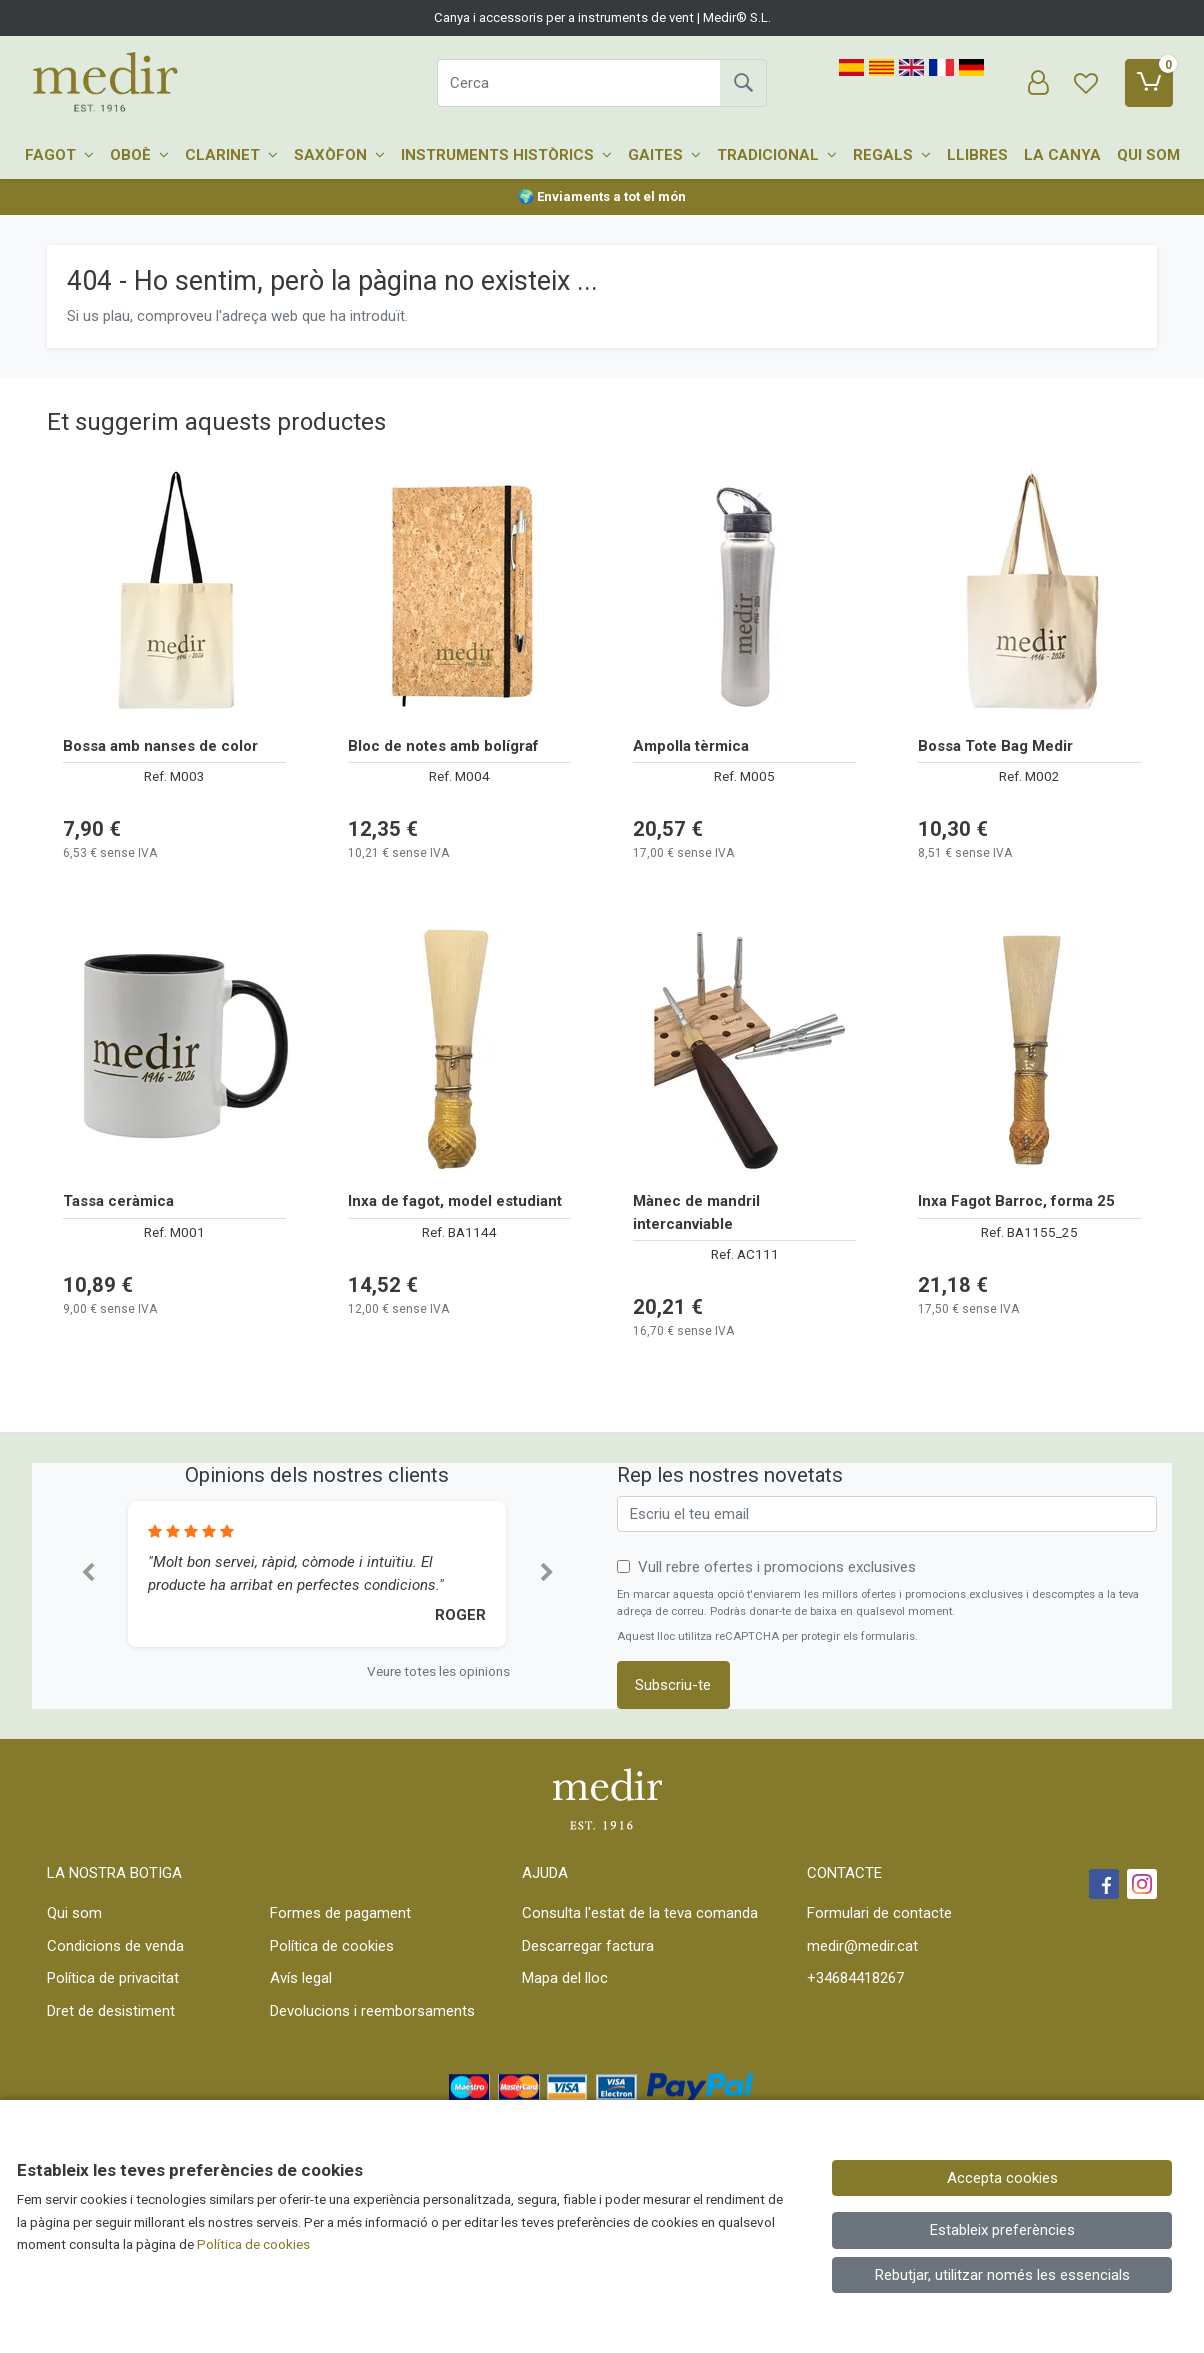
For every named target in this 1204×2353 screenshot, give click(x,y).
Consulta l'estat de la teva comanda (640, 1913)
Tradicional (777, 155)
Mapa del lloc (565, 1978)
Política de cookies (332, 1946)
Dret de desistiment (111, 2011)
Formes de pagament (340, 1913)
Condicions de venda (115, 1946)
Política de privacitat (113, 1978)
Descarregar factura (588, 1946)
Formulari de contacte (879, 1913)
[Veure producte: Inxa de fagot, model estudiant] (459, 1049)
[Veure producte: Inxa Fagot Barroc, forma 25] (1029, 1049)
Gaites (664, 155)
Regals (892, 155)
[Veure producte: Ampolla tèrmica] (744, 594)
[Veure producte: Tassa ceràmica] (174, 1049)
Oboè (139, 155)
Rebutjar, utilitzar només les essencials (1002, 2275)
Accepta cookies (1002, 2178)
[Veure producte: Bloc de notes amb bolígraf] (459, 594)
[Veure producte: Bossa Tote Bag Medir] (1029, 594)
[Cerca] (578, 83)
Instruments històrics (506, 155)
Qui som (1148, 155)
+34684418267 (855, 1978)
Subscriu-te (673, 1685)
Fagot (59, 155)
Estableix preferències (1002, 2230)
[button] (87, 1574)
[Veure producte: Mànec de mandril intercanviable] (744, 1049)
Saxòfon (339, 155)
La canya (1062, 155)
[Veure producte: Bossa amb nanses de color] (174, 594)
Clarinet (231, 155)
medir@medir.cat (862, 1946)
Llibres (977, 155)
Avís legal (301, 1978)
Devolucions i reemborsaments (372, 2011)
